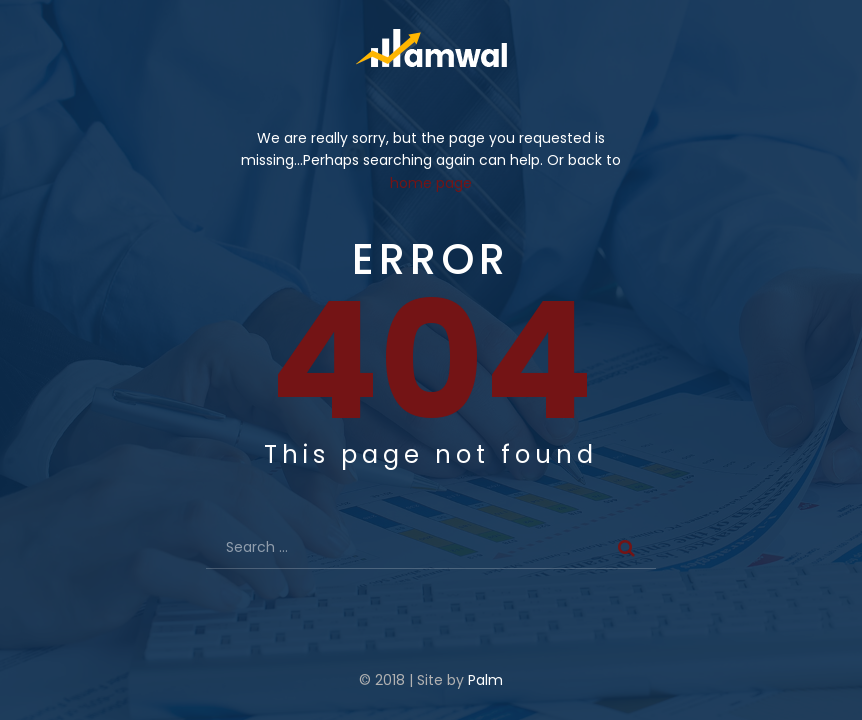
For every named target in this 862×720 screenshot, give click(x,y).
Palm (485, 680)
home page (431, 183)
